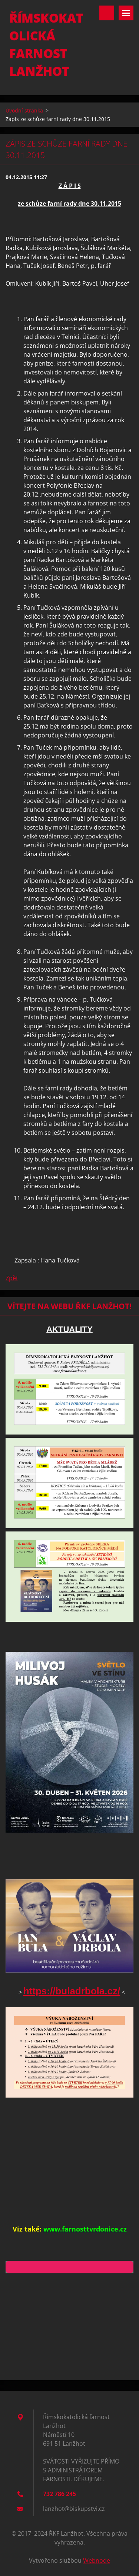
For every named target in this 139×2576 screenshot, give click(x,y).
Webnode (96, 2560)
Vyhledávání (106, 13)
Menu (126, 13)
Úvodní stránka (24, 110)
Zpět (12, 1278)
